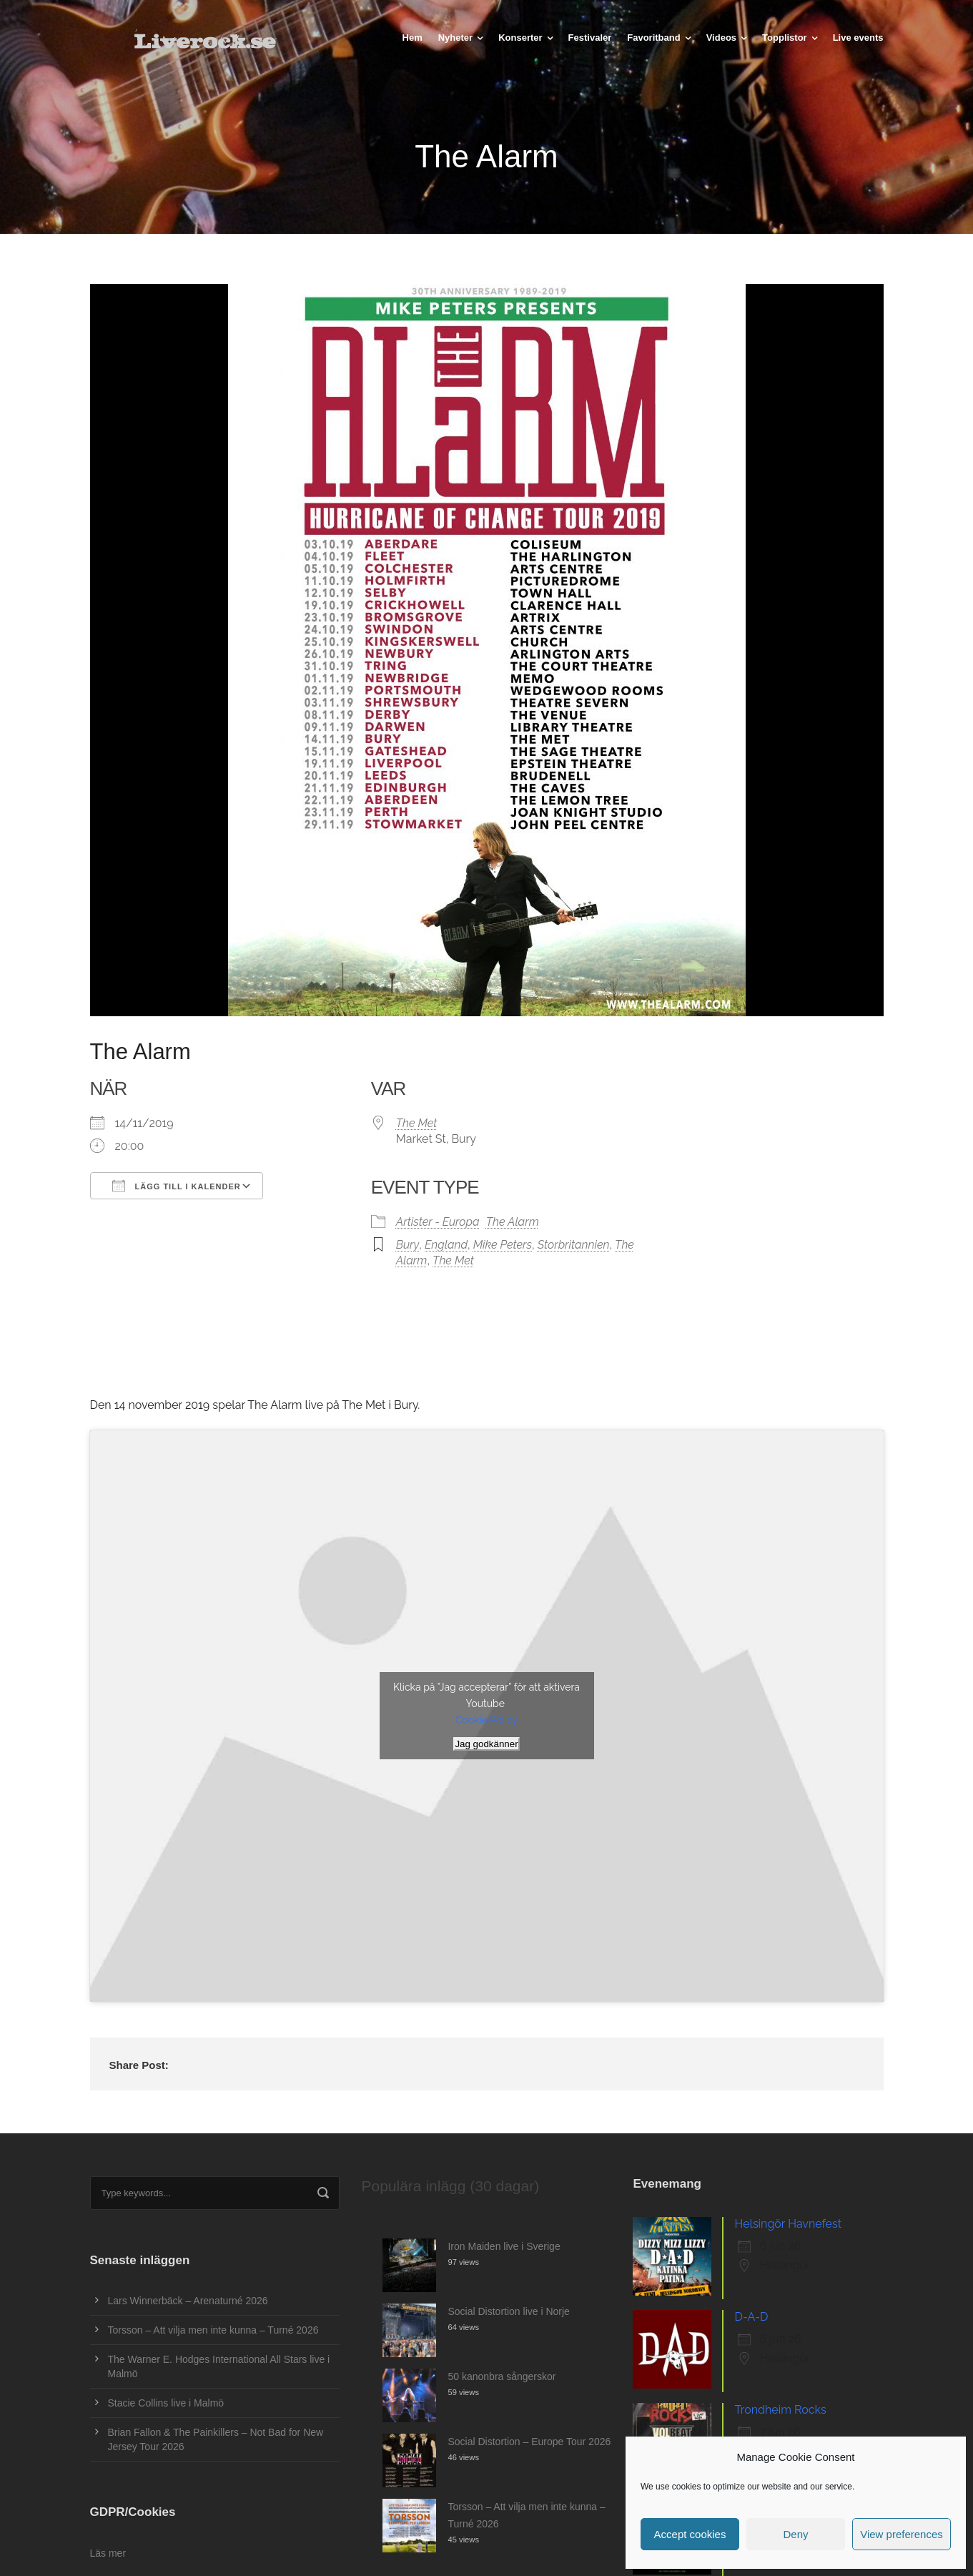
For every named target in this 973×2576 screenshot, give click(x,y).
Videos (721, 37)
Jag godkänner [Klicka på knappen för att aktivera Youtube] (486, 1744)
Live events (858, 37)
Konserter (520, 37)
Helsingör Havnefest (787, 2224)
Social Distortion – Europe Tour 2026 (529, 2441)
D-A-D (751, 2317)
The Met (417, 1123)
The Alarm (512, 1222)
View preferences (901, 2534)
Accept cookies (690, 2534)
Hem (412, 37)
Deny (795, 2534)
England (446, 1245)
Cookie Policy (486, 1720)
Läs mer (108, 2553)
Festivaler (590, 37)
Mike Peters (502, 1245)
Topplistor (784, 37)
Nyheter (455, 37)
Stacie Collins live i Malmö (166, 2403)
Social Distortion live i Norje (508, 2311)
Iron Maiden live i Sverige (504, 2246)
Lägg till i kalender (176, 1185)
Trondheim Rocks (780, 2410)
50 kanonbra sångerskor (501, 2376)
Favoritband (653, 37)
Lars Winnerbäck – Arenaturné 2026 (188, 2300)
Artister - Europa (438, 1222)
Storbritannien (574, 1245)
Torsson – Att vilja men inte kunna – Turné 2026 (213, 2330)
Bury (408, 1245)
